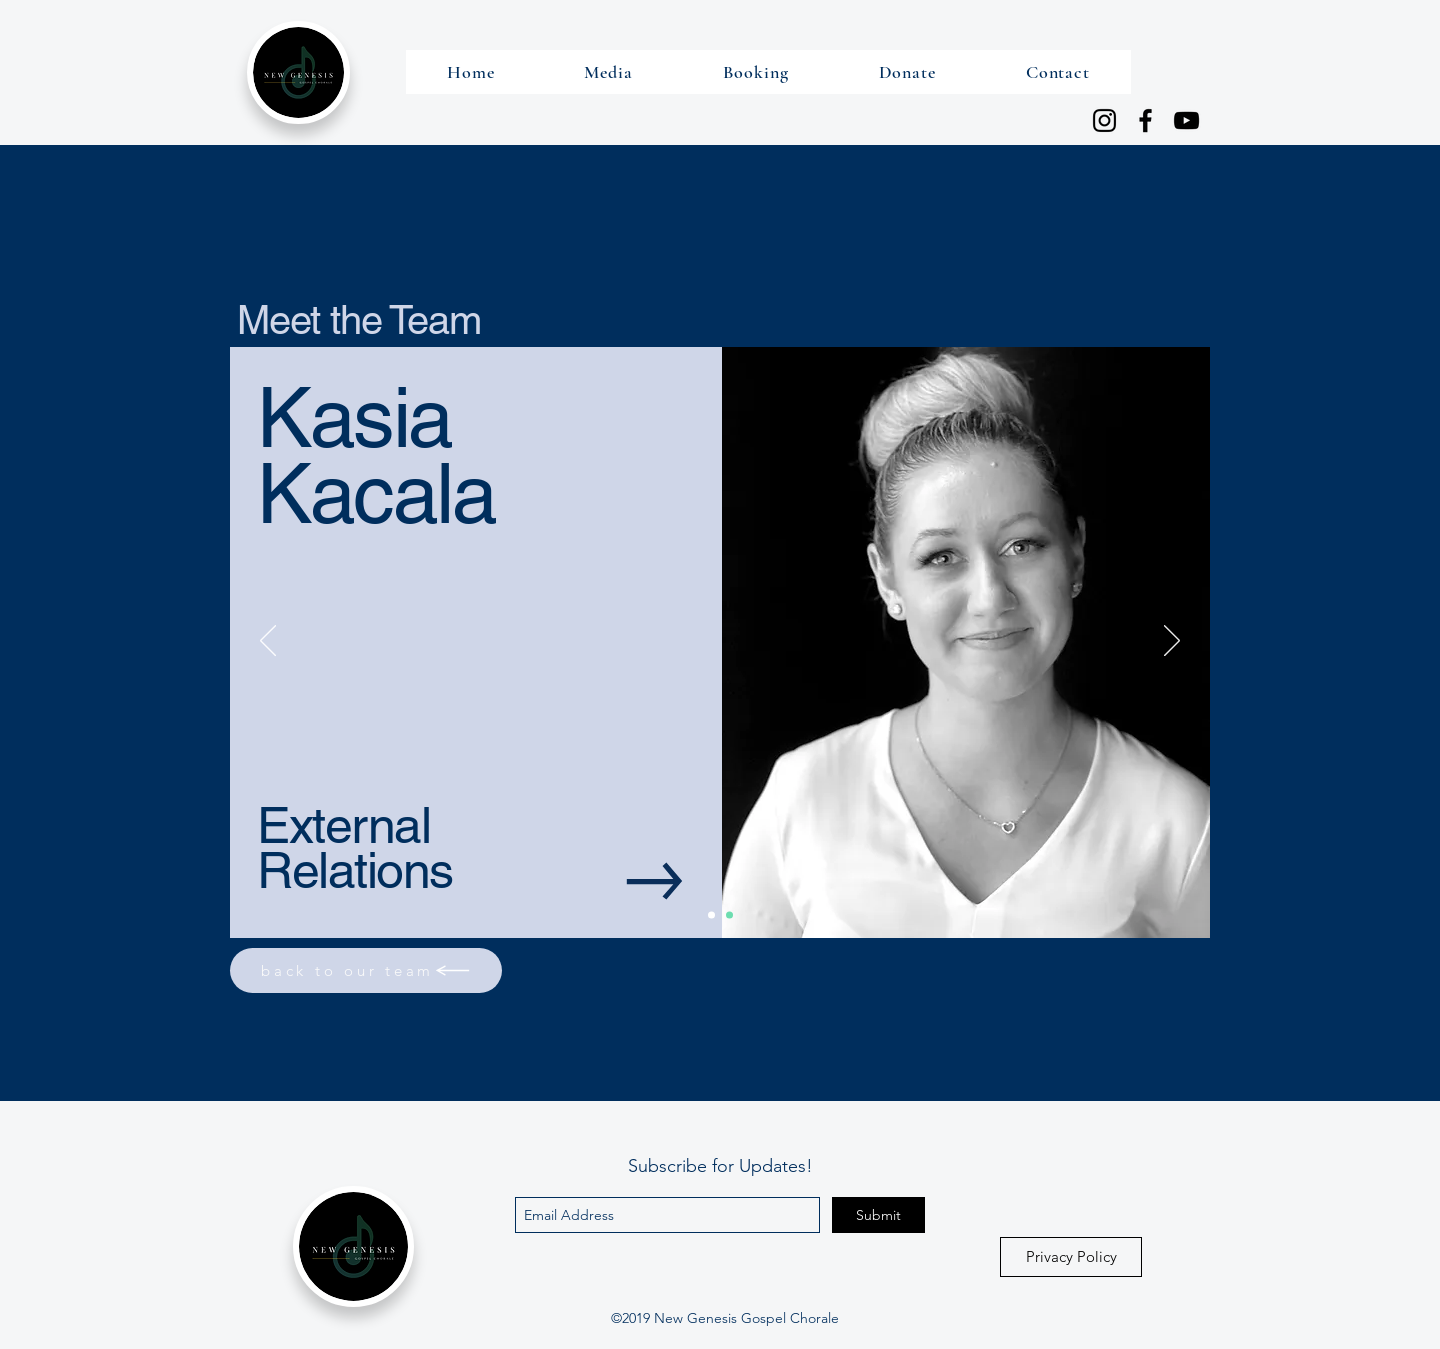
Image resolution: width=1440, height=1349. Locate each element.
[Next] (1172, 642)
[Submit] (878, 1215)
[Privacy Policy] (1071, 1257)
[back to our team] (366, 970)
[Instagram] (1104, 120)
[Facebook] (1145, 120)
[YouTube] (1186, 120)
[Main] (711, 915)
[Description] (729, 915)
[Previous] (268, 642)
